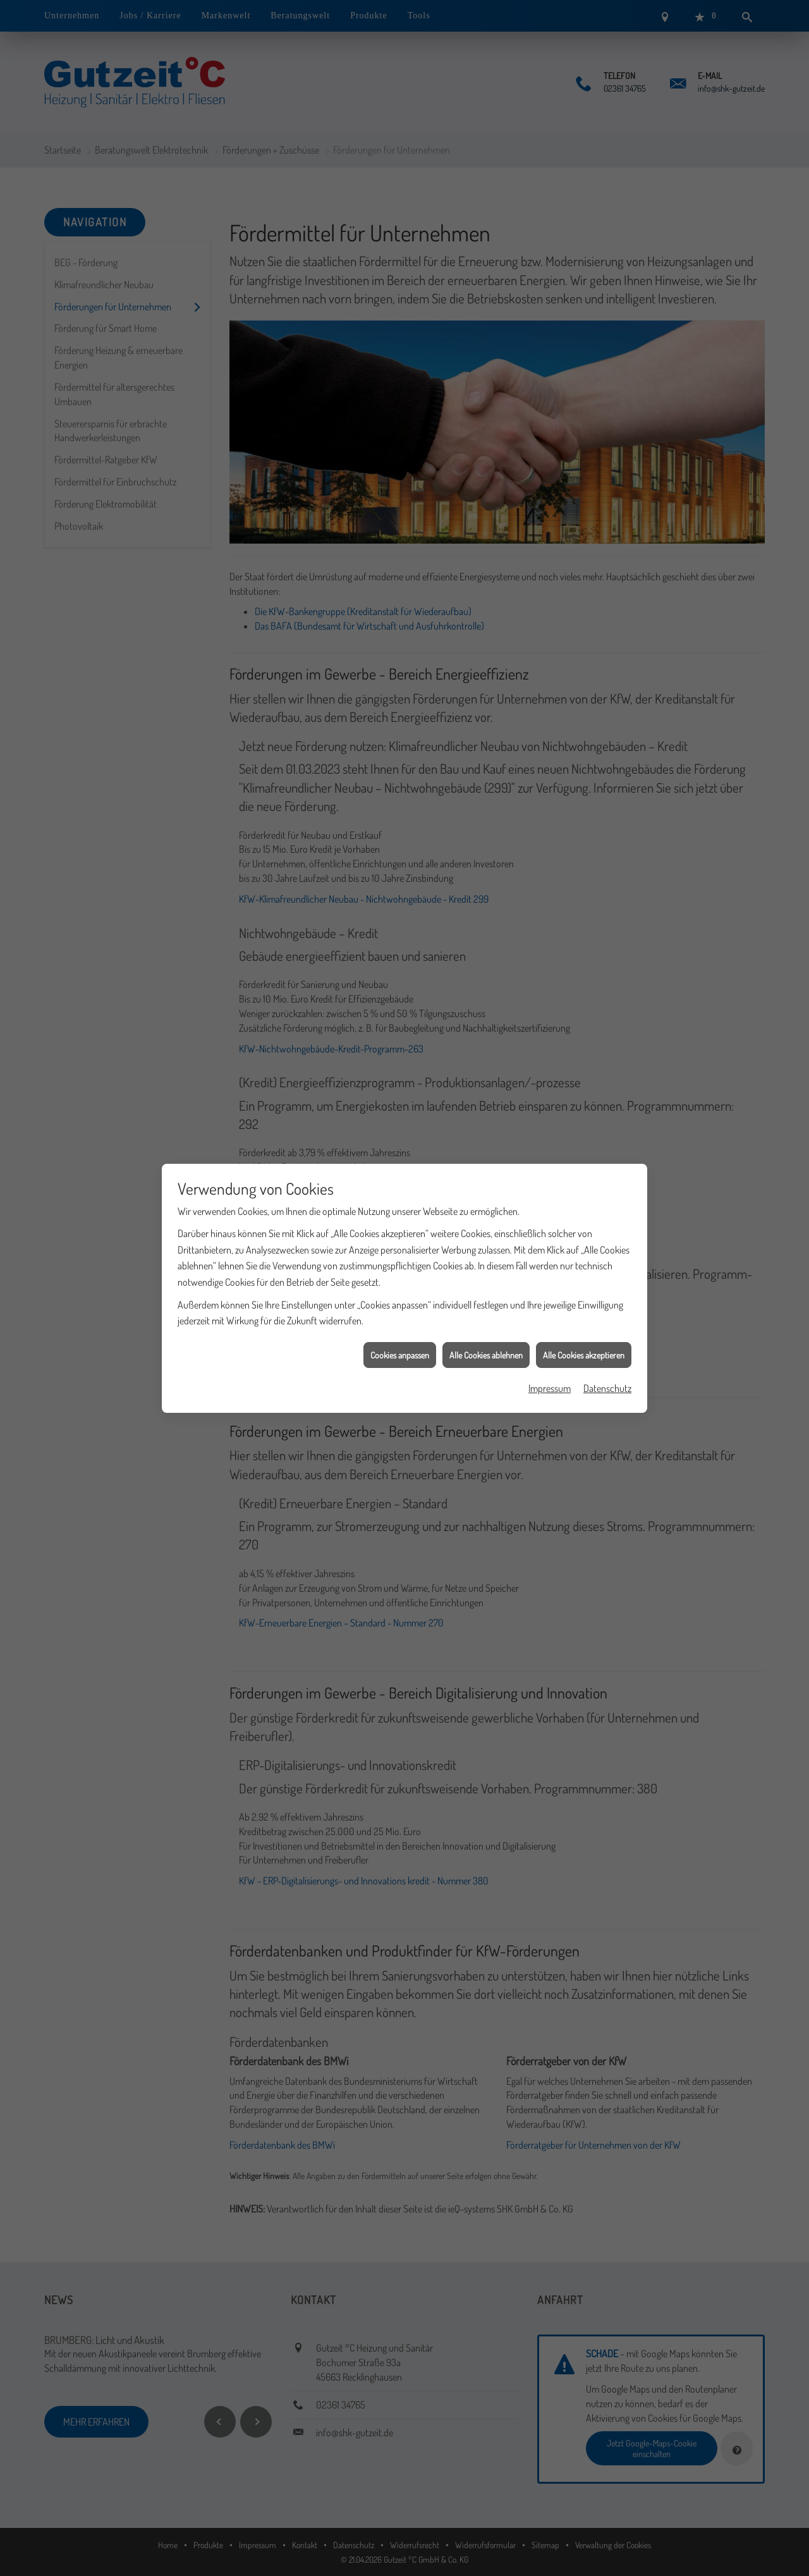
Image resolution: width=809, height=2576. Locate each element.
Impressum (549, 1329)
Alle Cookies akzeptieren (583, 1296)
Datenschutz (607, 1329)
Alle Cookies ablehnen (486, 1296)
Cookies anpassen (399, 1296)
